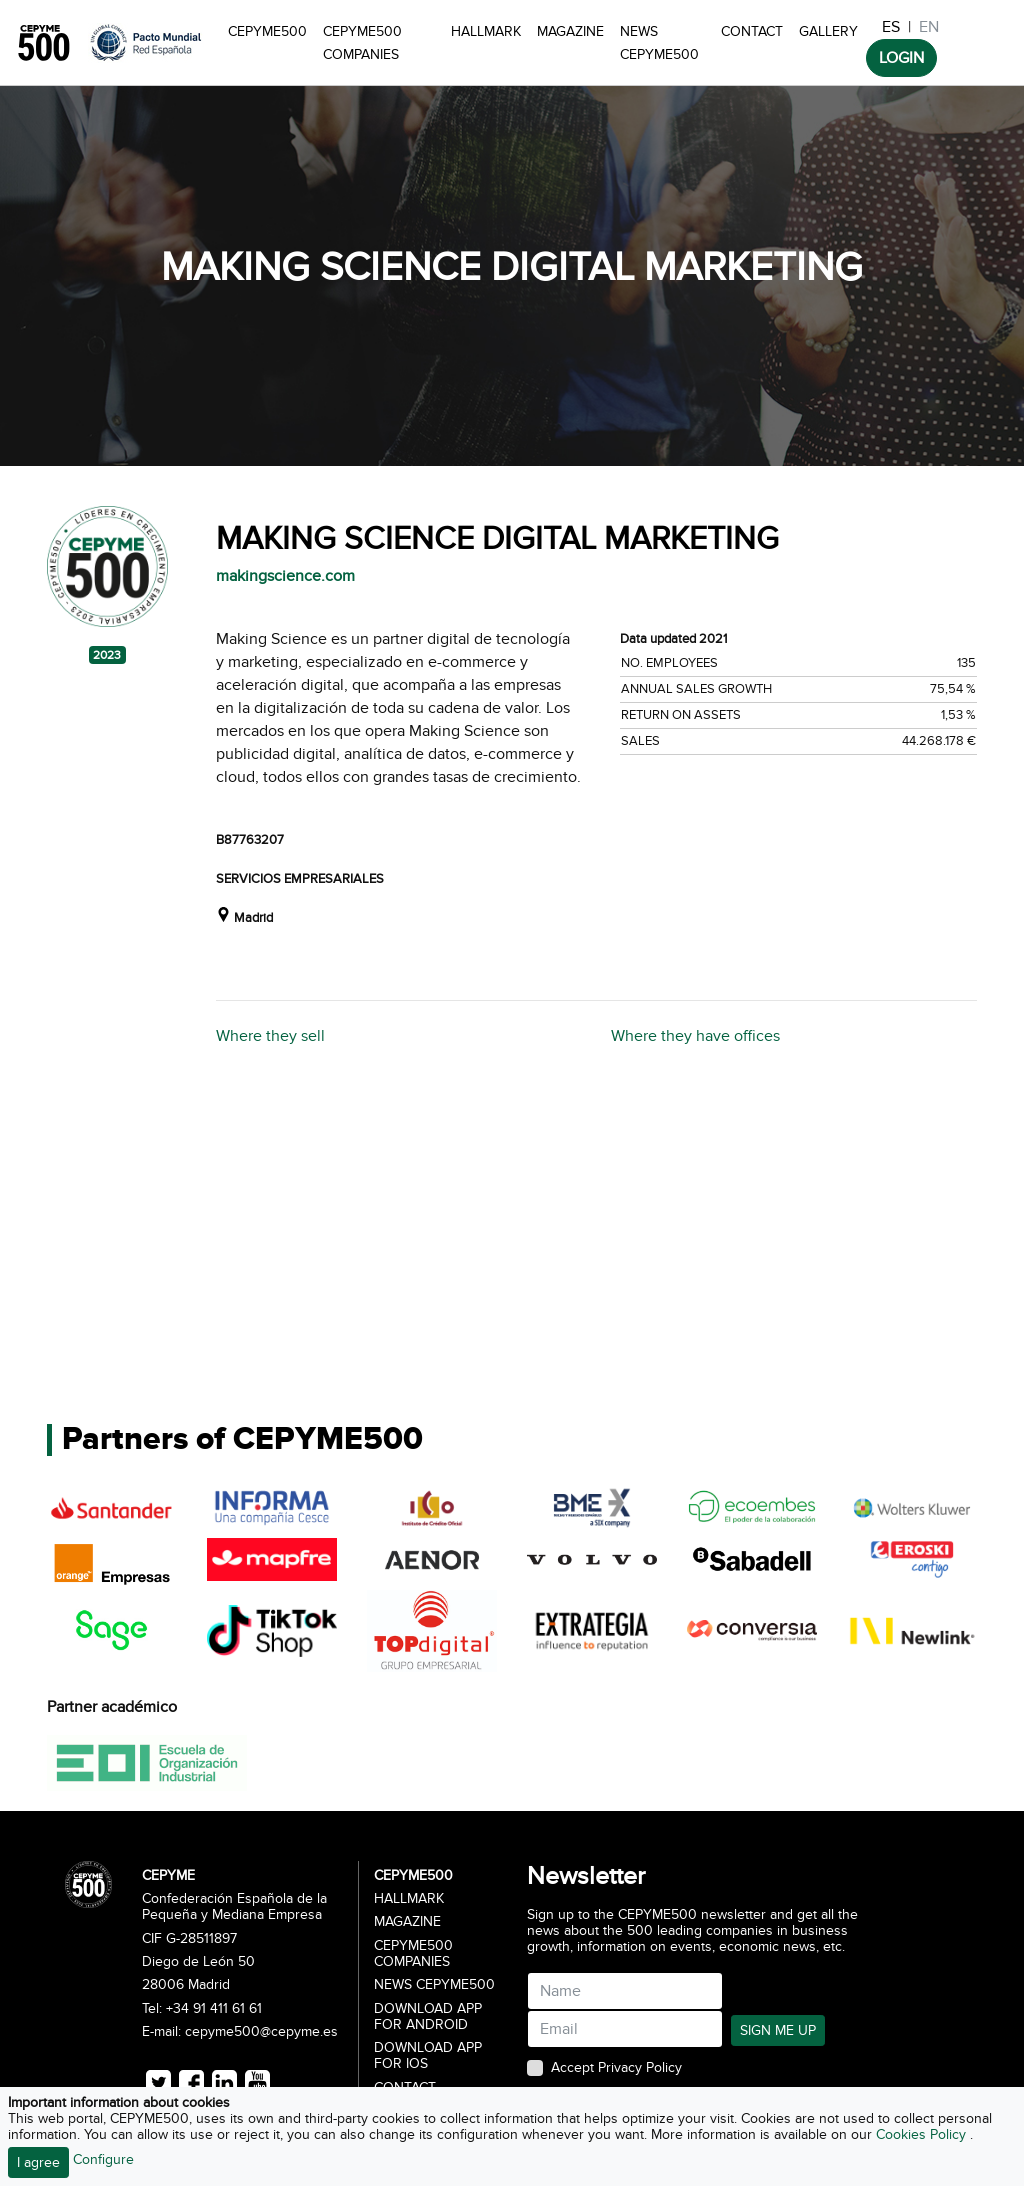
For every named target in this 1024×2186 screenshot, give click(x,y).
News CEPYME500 (659, 43)
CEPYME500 (267, 31)
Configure (103, 2159)
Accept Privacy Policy (616, 2068)
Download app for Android (428, 2017)
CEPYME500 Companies (362, 43)
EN (929, 27)
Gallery (828, 31)
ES (891, 27)
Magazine (570, 31)
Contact (752, 31)
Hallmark (486, 31)
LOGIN (901, 58)
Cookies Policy (923, 2134)
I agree (38, 2162)
